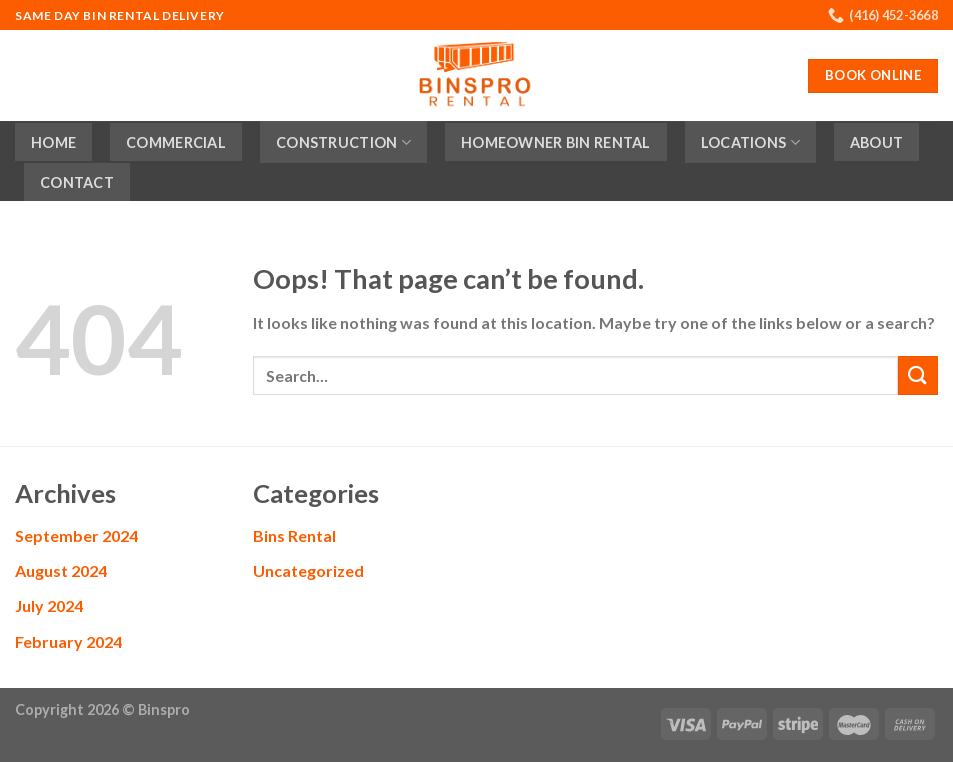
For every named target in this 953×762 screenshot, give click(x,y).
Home (53, 142)
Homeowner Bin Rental (556, 142)
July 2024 (49, 605)
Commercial (176, 142)
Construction (343, 142)
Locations (750, 142)
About (876, 142)
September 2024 (76, 535)
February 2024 (68, 641)
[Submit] (918, 375)
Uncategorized (308, 570)
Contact (77, 182)
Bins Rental (294, 535)
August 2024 (61, 570)
